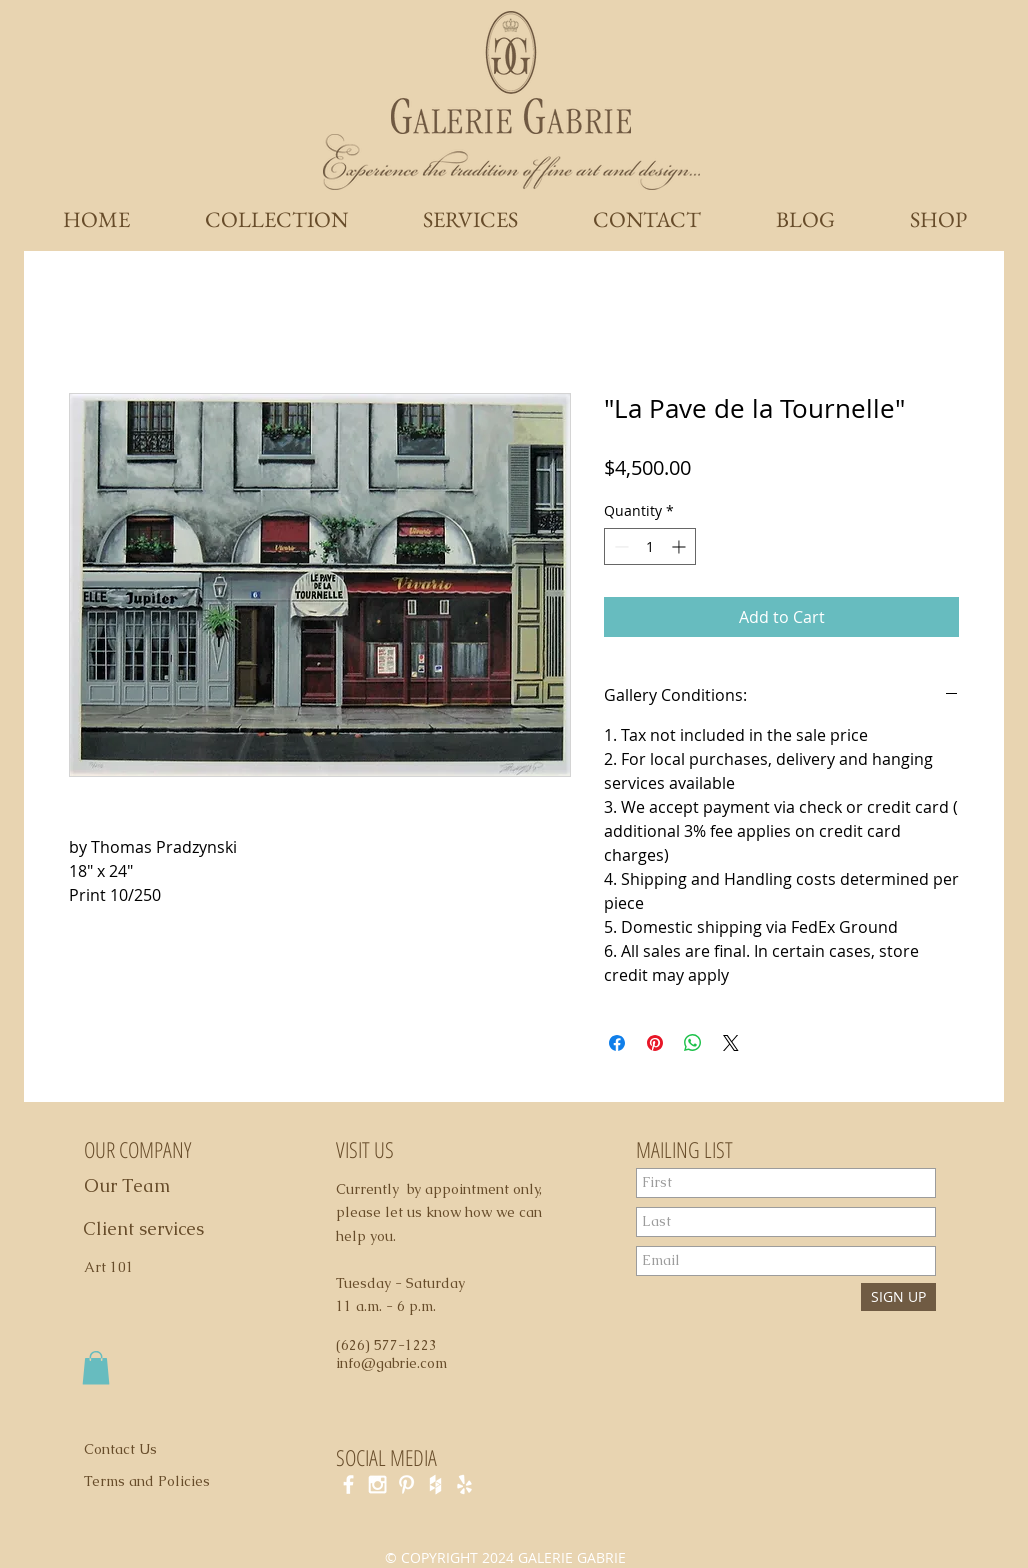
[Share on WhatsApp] (693, 1043)
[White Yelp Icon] (464, 1484)
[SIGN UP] (898, 1297)
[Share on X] (731, 1043)
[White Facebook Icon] (348, 1484)
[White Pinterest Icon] (406, 1484)
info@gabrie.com (391, 1363)
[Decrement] (619, 546)
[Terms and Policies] (168, 1481)
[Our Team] (149, 1186)
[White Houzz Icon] (435, 1484)
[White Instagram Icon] (377, 1484)
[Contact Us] (132, 1449)
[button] (96, 1367)
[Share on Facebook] (617, 1043)
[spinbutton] (650, 546)
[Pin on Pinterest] (655, 1043)
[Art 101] (118, 1268)
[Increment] (680, 546)
